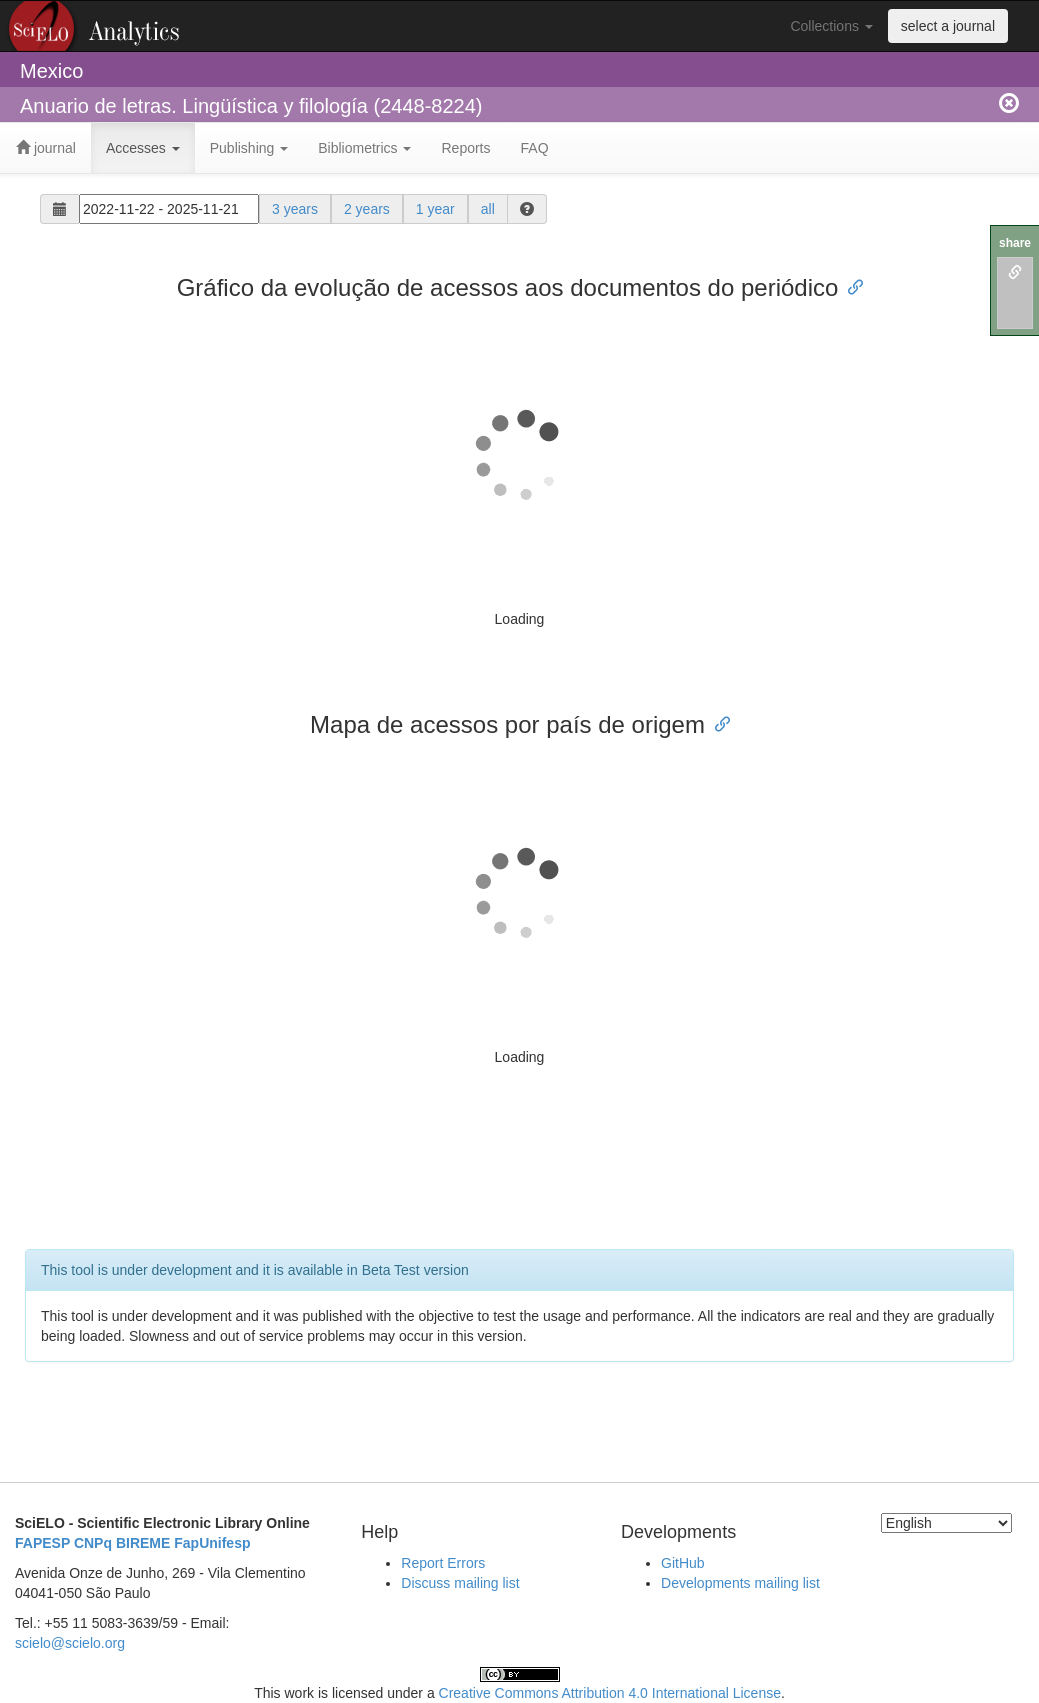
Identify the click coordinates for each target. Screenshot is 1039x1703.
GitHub (683, 1563)
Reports (465, 148)
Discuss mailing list (460, 1583)
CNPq (93, 1543)
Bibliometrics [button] (364, 148)
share (1015, 243)
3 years (295, 209)
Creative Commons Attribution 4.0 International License (610, 1693)
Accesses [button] (143, 148)
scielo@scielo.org (70, 1643)
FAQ (535, 148)
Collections (831, 26)
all (488, 209)
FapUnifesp (212, 1543)
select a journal (948, 26)
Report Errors (443, 1563)
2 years (367, 209)
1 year (435, 209)
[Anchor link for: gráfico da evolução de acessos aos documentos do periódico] (850, 285)
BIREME (143, 1543)
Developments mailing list (740, 1583)
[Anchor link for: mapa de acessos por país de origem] (717, 722)
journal (46, 148)
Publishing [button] (249, 148)
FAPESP (42, 1543)
